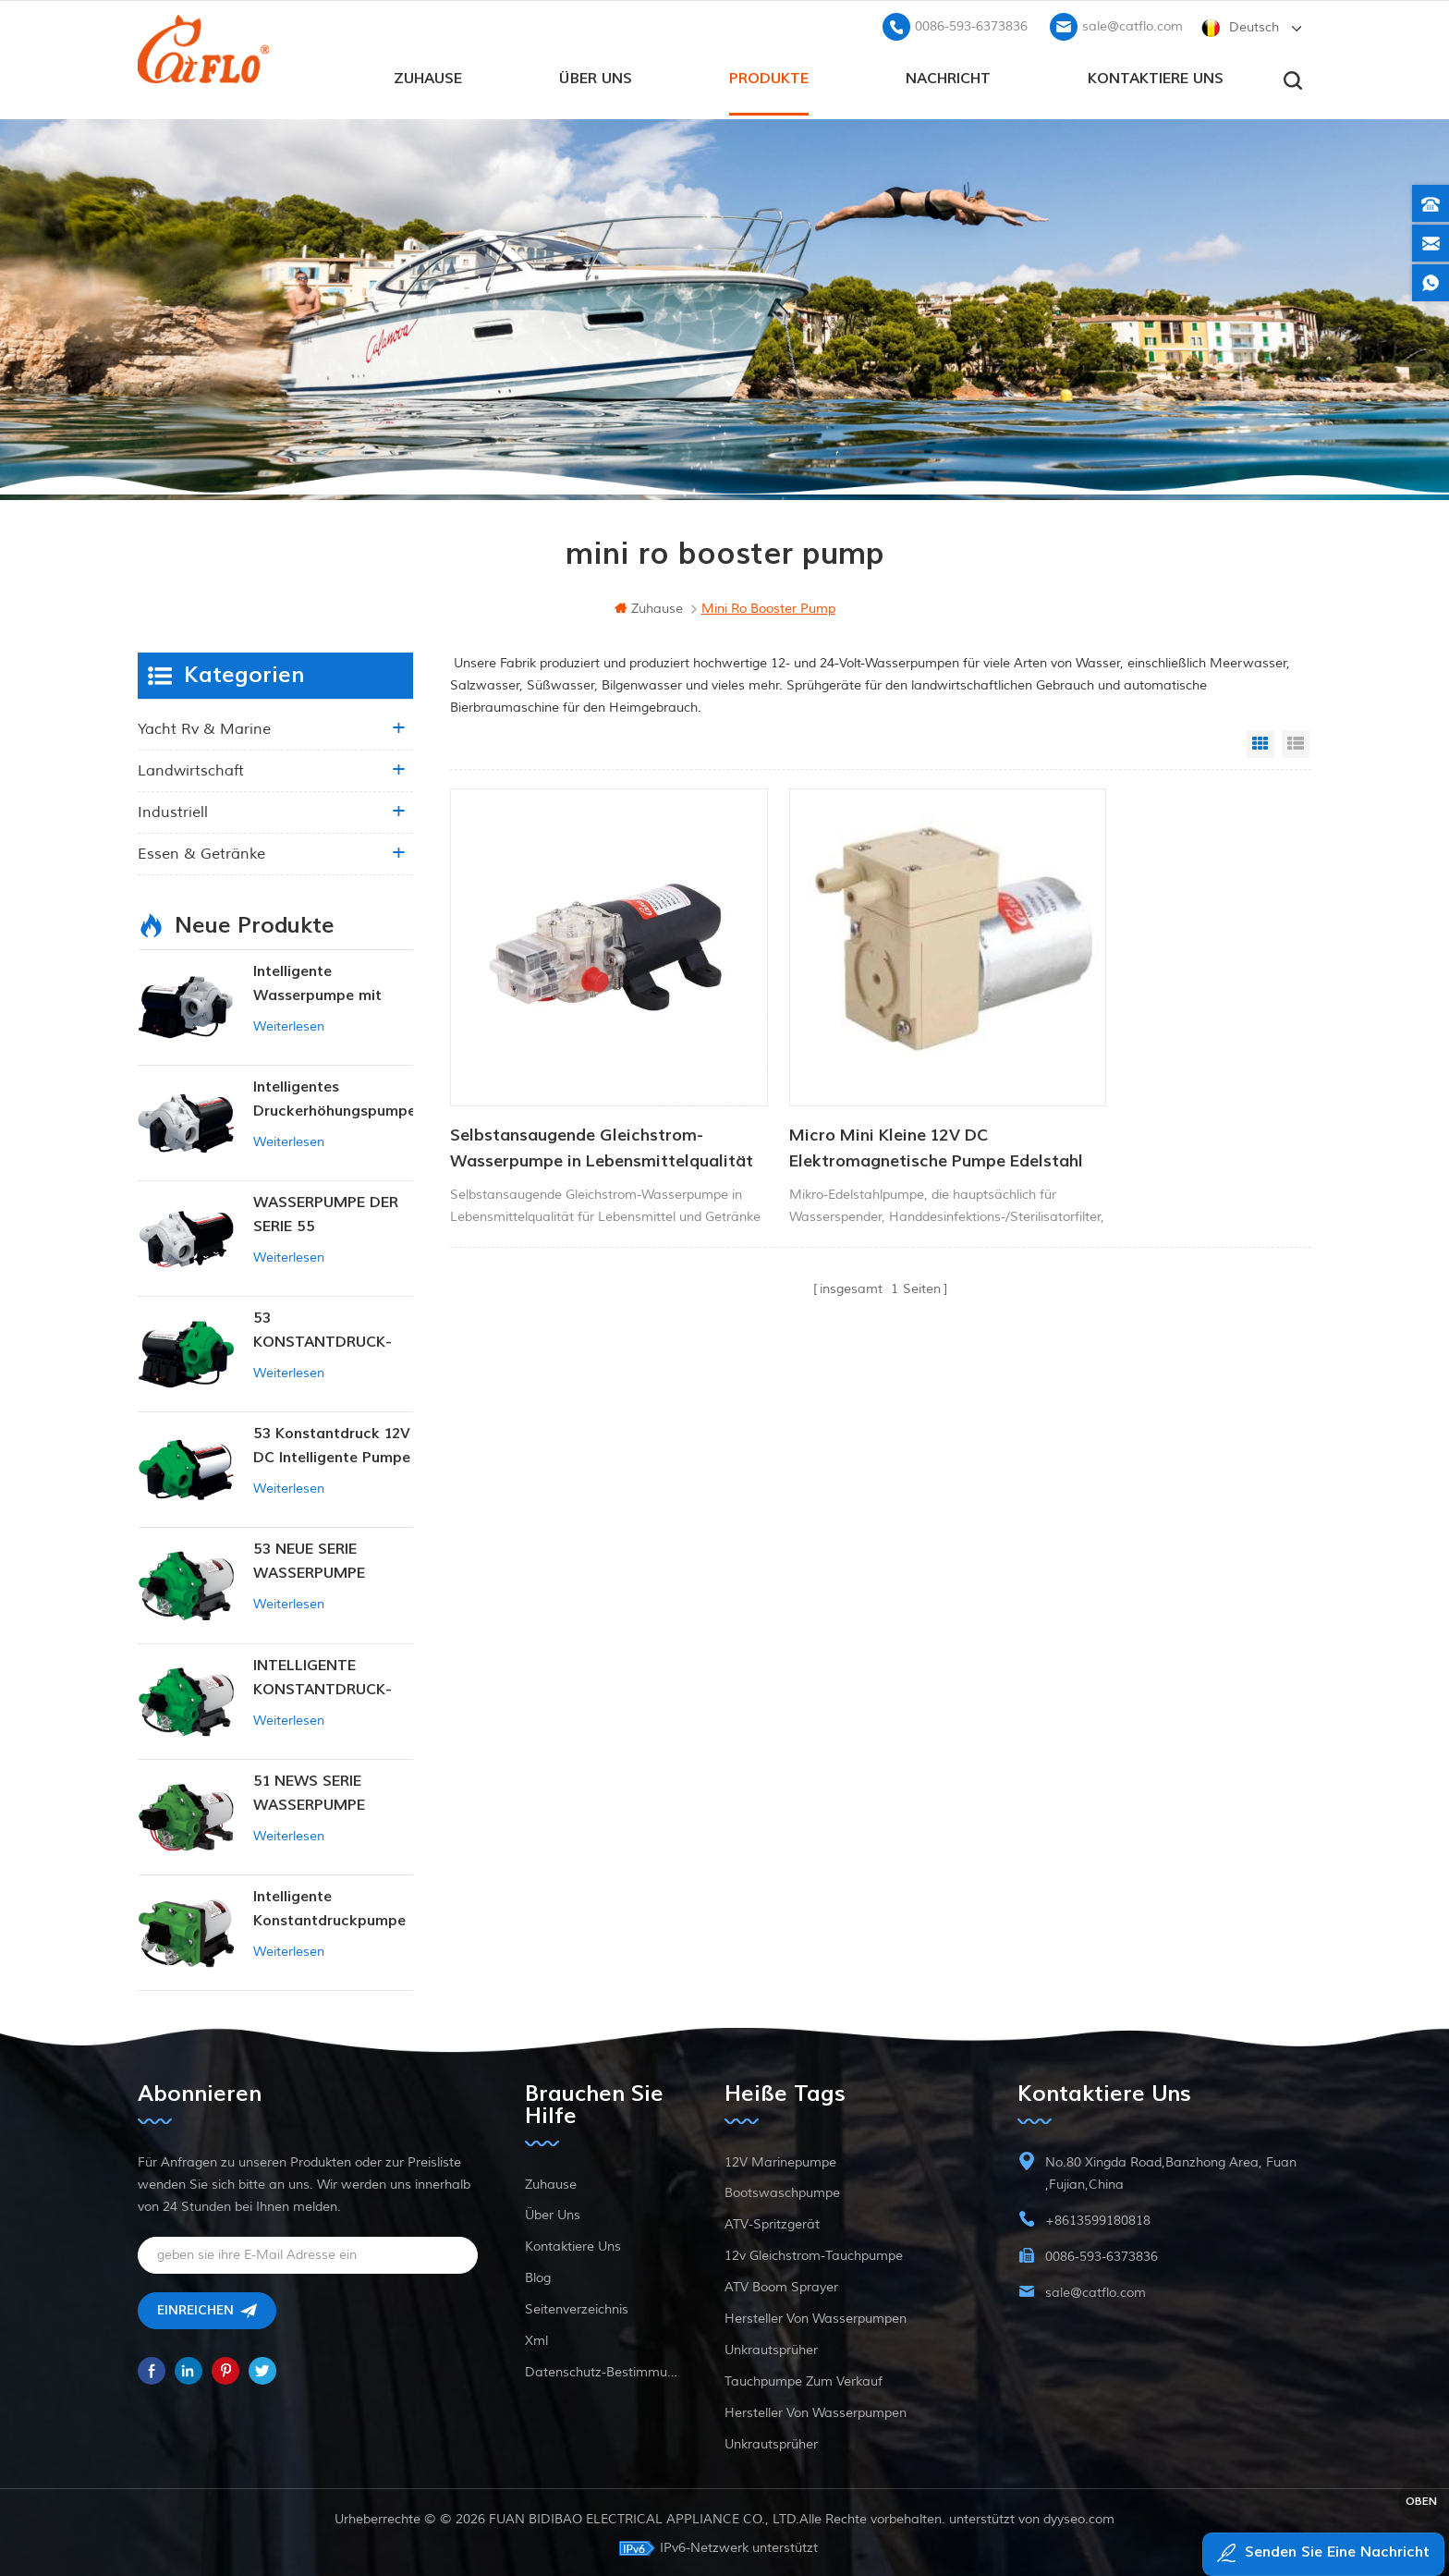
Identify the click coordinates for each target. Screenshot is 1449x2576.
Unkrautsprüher (771, 2347)
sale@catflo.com (1132, 23)
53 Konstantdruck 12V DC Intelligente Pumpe (331, 1443)
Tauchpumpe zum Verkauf (803, 2379)
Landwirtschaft (191, 768)
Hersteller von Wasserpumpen (815, 2316)
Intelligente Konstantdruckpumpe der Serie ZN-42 (329, 1907)
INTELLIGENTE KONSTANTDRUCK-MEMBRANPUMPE (322, 1675)
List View (1295, 741)
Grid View (1260, 741)
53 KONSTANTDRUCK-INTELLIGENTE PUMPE (332, 1328)
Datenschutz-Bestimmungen (601, 2369)
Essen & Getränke (201, 851)
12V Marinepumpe (780, 2159)
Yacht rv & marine (204, 726)
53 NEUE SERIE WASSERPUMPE (309, 1558)
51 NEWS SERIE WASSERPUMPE (309, 1790)
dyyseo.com (1078, 2516)
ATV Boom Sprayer (781, 2284)
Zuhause (428, 75)
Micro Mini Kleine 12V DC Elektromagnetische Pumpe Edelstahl (846, 1096)
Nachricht (948, 75)
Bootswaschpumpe (782, 2190)
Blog (538, 2275)
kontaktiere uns (1156, 75)
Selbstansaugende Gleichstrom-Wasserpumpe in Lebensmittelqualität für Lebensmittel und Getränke (576, 1096)
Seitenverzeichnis (576, 2306)
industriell (173, 809)
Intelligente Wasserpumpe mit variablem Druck (317, 982)
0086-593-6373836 (971, 23)
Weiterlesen (288, 1024)
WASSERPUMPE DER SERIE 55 (325, 1211)
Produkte (769, 75)
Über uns (595, 75)
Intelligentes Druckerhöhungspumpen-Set (333, 1097)
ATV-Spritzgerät (772, 2221)
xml (536, 2338)
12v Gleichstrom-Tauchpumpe (813, 2253)
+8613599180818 (1098, 2218)
